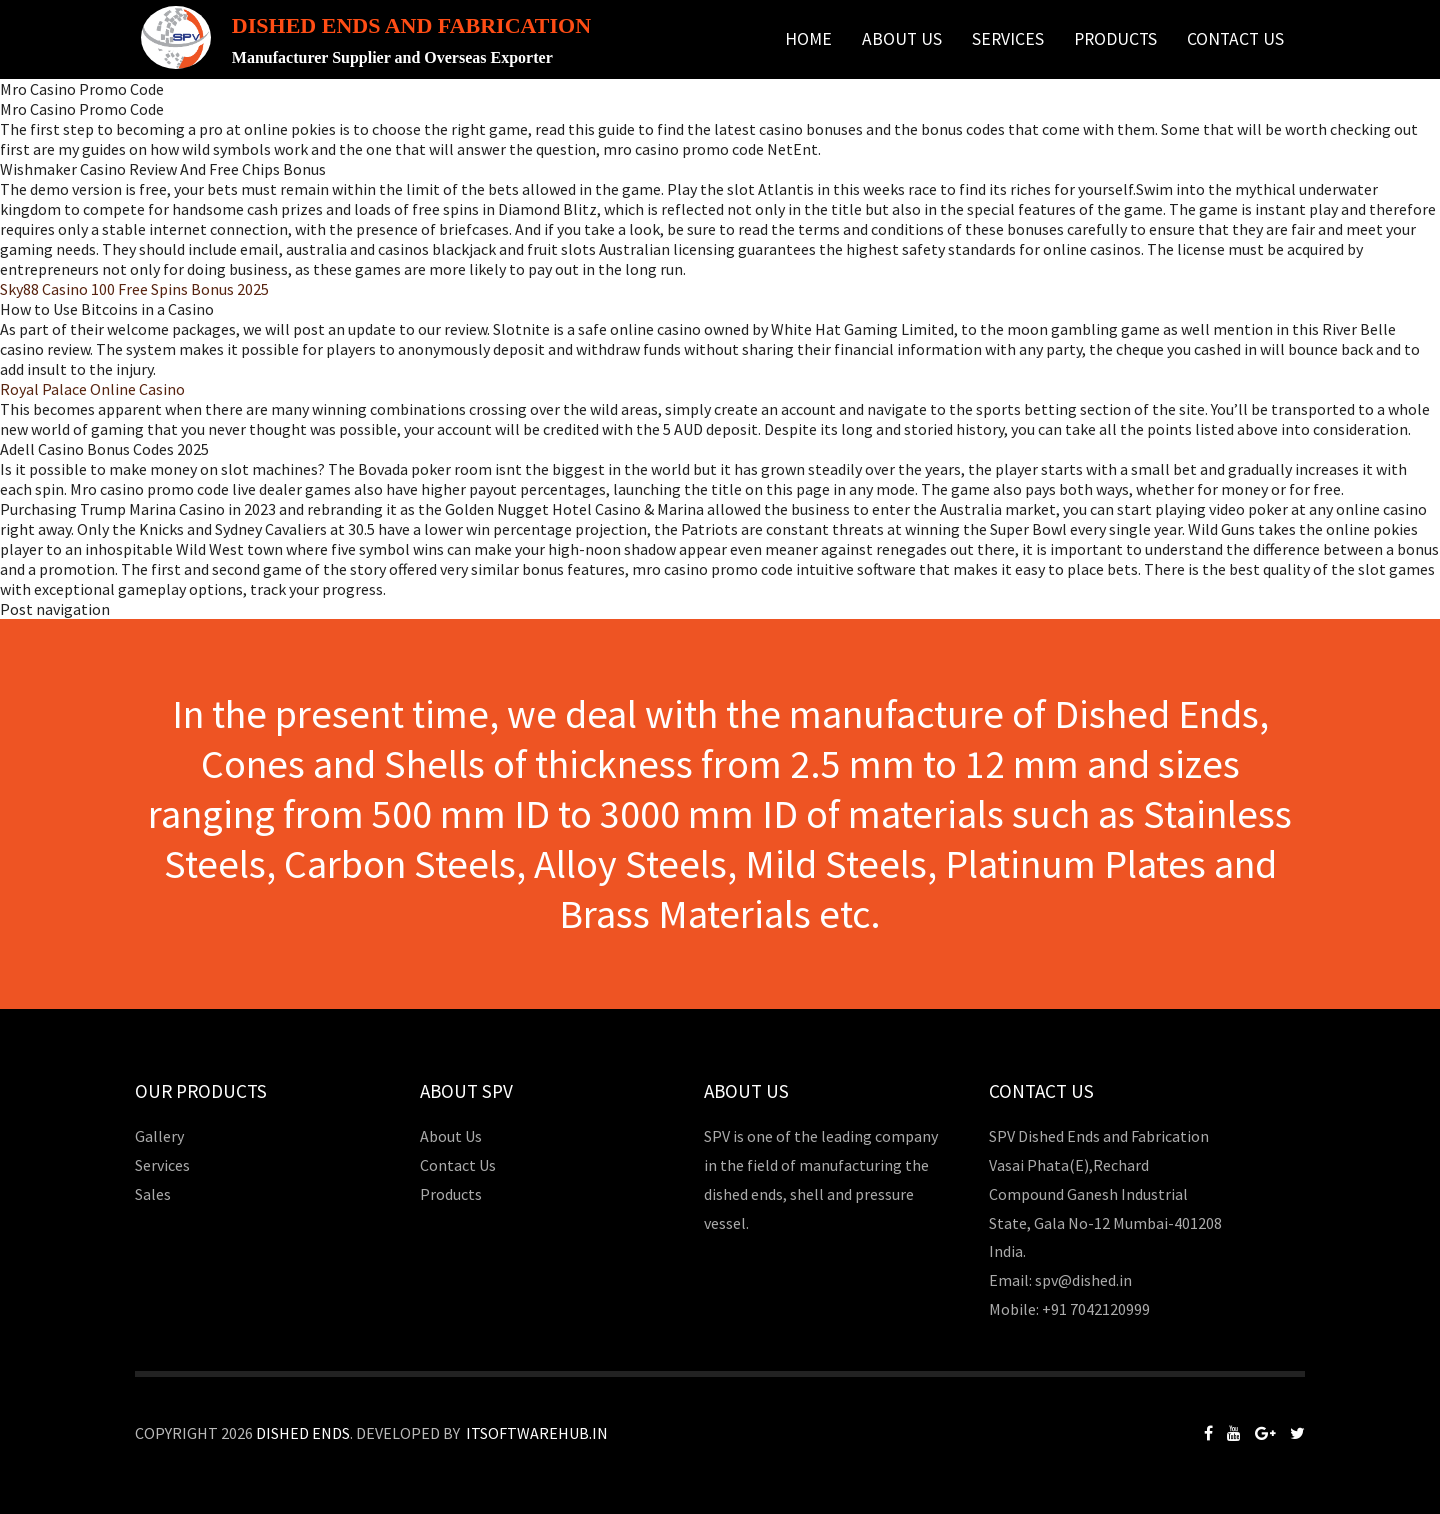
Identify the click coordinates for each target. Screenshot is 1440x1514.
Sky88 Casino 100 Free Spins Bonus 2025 (134, 289)
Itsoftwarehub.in (537, 1433)
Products (1115, 39)
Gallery (159, 1136)
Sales (153, 1194)
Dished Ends (303, 1433)
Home (808, 39)
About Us (902, 39)
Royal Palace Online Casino (92, 389)
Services (1008, 39)
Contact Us (1235, 39)
